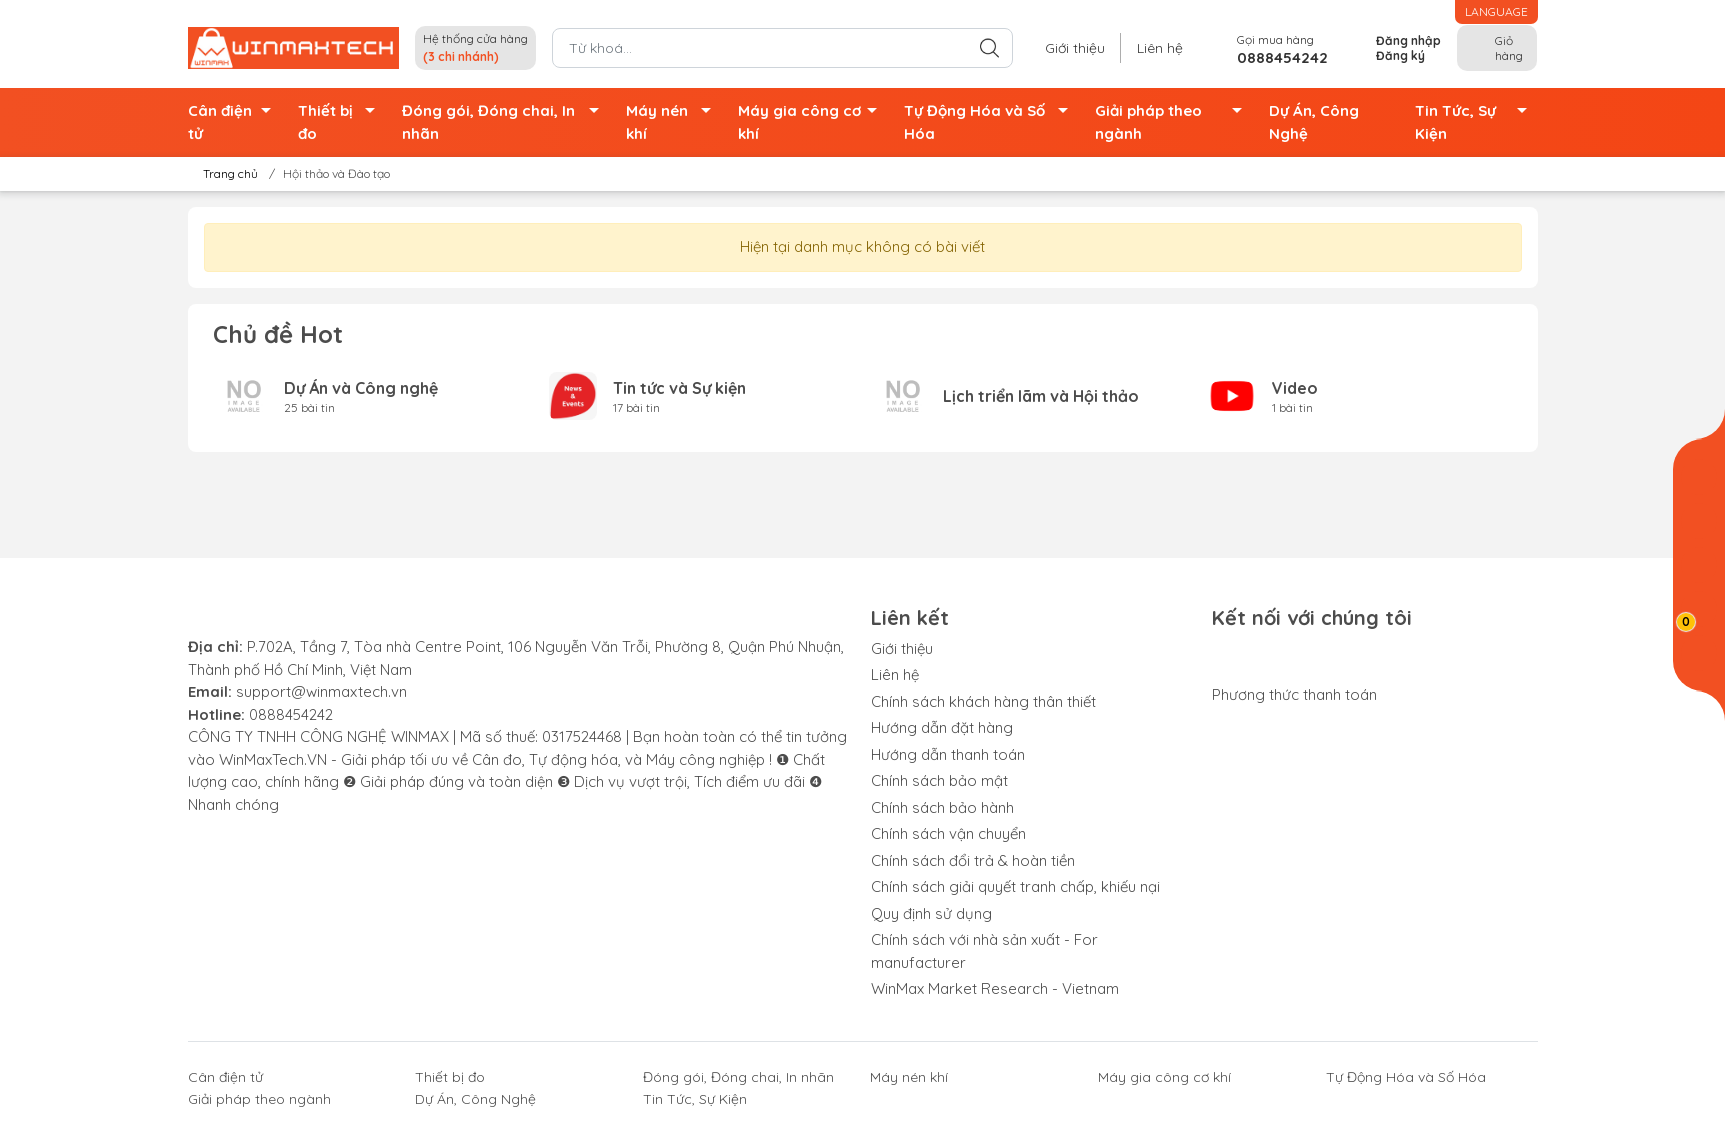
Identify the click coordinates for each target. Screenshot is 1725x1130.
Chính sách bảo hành (942, 807)
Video (1295, 388)
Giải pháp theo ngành (1174, 122)
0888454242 (291, 714)
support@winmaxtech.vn (321, 691)
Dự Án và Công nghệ (361, 388)
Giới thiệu (1075, 48)
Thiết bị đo (342, 122)
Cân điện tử (235, 122)
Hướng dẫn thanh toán (948, 754)
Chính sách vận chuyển (948, 833)
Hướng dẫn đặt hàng (942, 727)
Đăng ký (1400, 55)
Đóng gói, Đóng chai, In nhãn (506, 122)
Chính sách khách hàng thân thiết (983, 701)
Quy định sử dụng (931, 913)
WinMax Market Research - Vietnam (995, 988)
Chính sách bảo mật (939, 780)
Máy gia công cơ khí (813, 122)
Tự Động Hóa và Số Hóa (991, 122)
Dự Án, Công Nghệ (1314, 122)
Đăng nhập (1408, 40)
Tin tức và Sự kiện (679, 388)
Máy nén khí (674, 122)
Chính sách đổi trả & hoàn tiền (973, 860)
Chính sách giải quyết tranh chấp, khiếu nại (1015, 886)
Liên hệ (1160, 48)
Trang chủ (224, 173)
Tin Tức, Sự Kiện (1476, 122)
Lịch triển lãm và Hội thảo (1041, 396)
